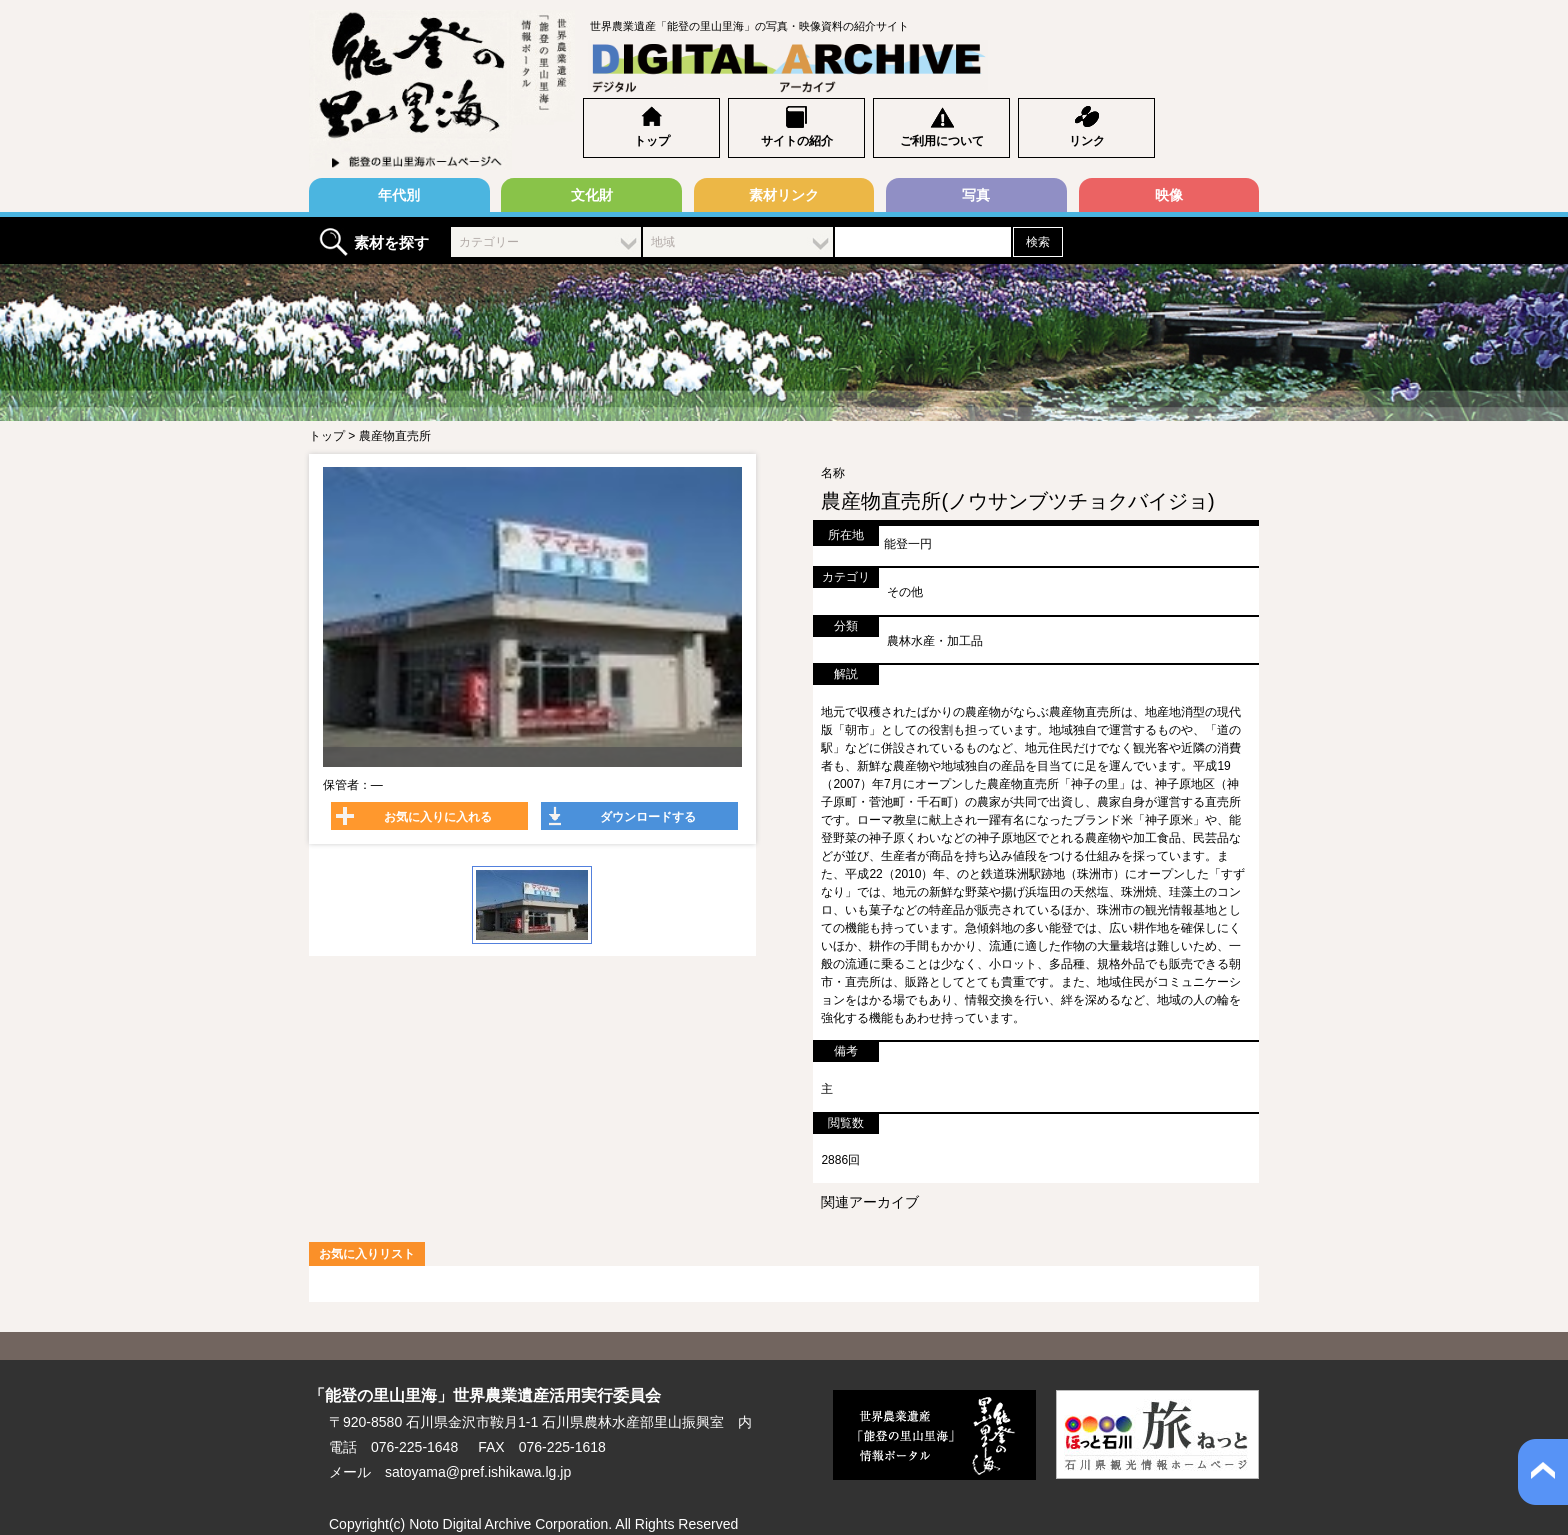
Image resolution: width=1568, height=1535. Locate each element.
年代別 (399, 195)
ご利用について (942, 141)
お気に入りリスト (367, 1254)
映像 (1169, 195)
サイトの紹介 (797, 141)
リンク (1087, 141)
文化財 (592, 195)
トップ (652, 141)
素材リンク (784, 195)
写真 (976, 195)
